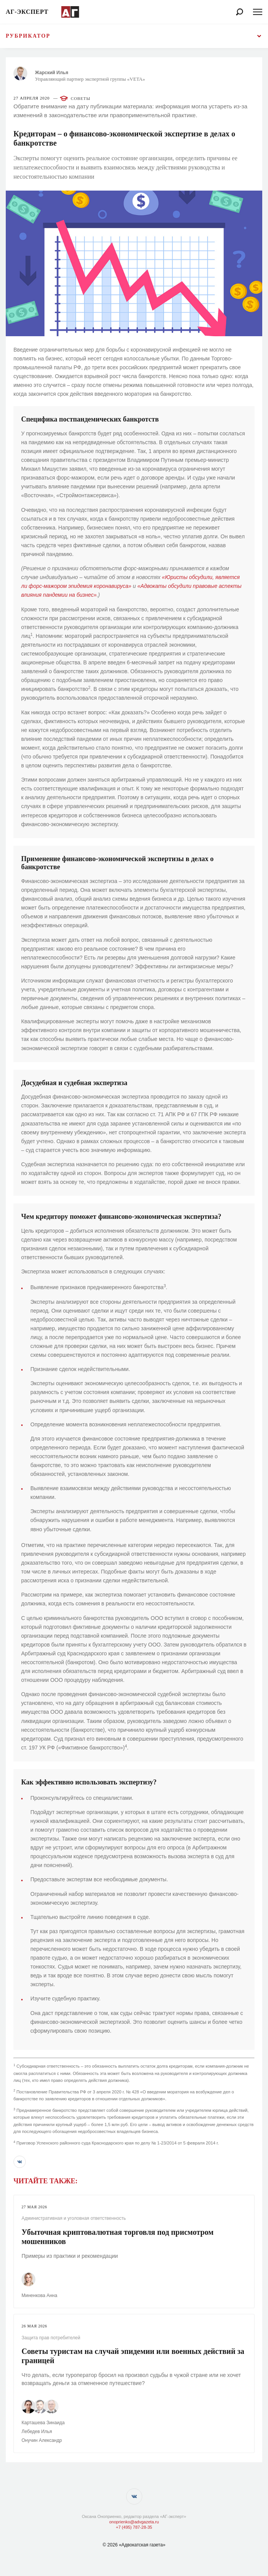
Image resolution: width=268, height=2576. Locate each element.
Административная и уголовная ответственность (74, 2218)
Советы (80, 98)
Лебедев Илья (37, 2431)
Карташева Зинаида (43, 2422)
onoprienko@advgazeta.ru (134, 2522)
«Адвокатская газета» (142, 2545)
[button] (19, 2162)
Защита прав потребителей (51, 2337)
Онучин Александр (42, 2440)
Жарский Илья (51, 72)
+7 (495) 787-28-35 (134, 2527)
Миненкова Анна (39, 2295)
